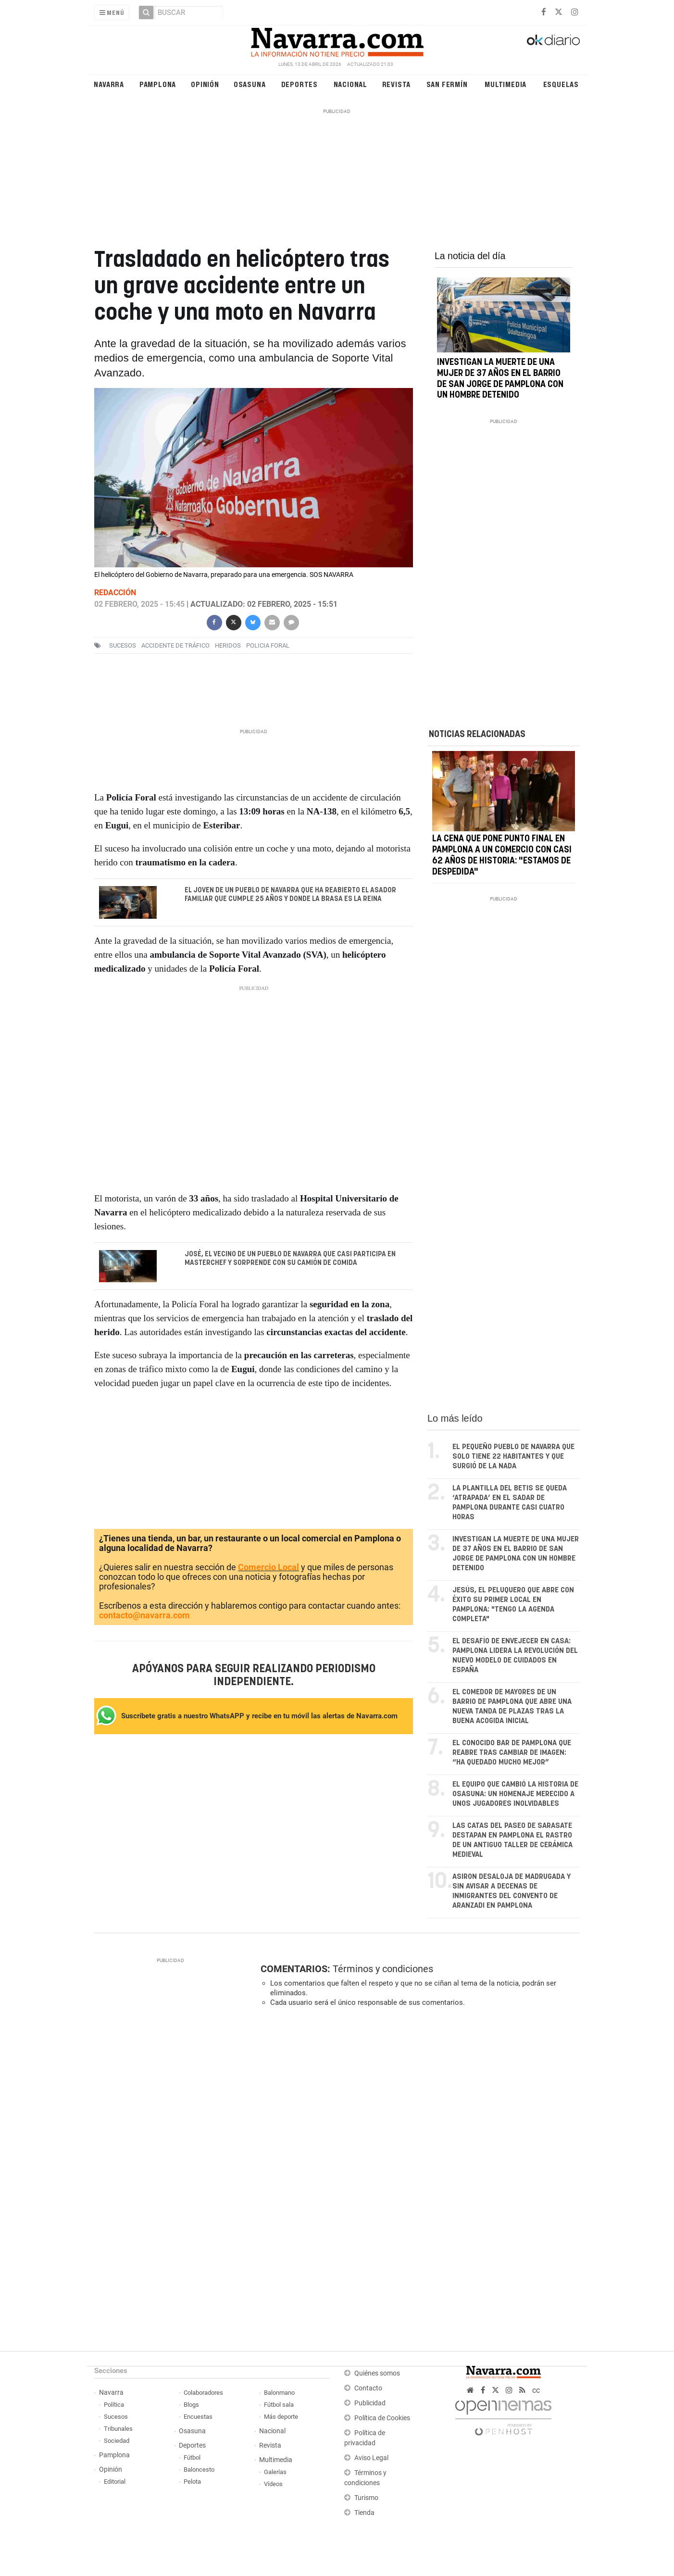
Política (114, 2404)
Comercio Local (268, 1567)
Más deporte (281, 2416)
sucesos (122, 645)
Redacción (115, 592)
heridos (228, 645)
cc (536, 2390)
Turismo (366, 2498)
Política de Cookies (382, 2418)
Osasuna (250, 83)
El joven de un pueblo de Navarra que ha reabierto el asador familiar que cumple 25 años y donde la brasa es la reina (290, 894)
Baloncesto (199, 2469)
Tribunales (118, 2428)
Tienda (364, 2513)
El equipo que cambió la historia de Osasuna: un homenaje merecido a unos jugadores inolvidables (515, 1794)
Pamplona (157, 83)
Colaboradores (203, 2392)
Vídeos (273, 2484)
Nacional (350, 83)
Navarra (109, 83)
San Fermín (447, 83)
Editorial (114, 2481)
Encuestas (198, 2416)
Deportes (299, 83)
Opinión (205, 83)
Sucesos (116, 2416)
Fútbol (192, 2457)
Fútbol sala (279, 2404)
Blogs (191, 2404)
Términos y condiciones (383, 1969)
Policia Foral (267, 645)
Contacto (368, 2388)
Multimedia (505, 83)
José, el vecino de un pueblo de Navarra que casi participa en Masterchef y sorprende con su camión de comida (290, 1258)
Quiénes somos (377, 2373)
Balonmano (279, 2392)
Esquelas (561, 83)
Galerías (275, 2472)
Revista (396, 83)
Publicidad (370, 2403)
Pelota (192, 2481)
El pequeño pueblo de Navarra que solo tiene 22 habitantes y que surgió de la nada (513, 1456)
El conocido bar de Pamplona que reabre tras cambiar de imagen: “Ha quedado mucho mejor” (511, 1752)
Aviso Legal (371, 2458)
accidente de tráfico (175, 645)
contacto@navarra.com (144, 1615)
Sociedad (116, 2440)
